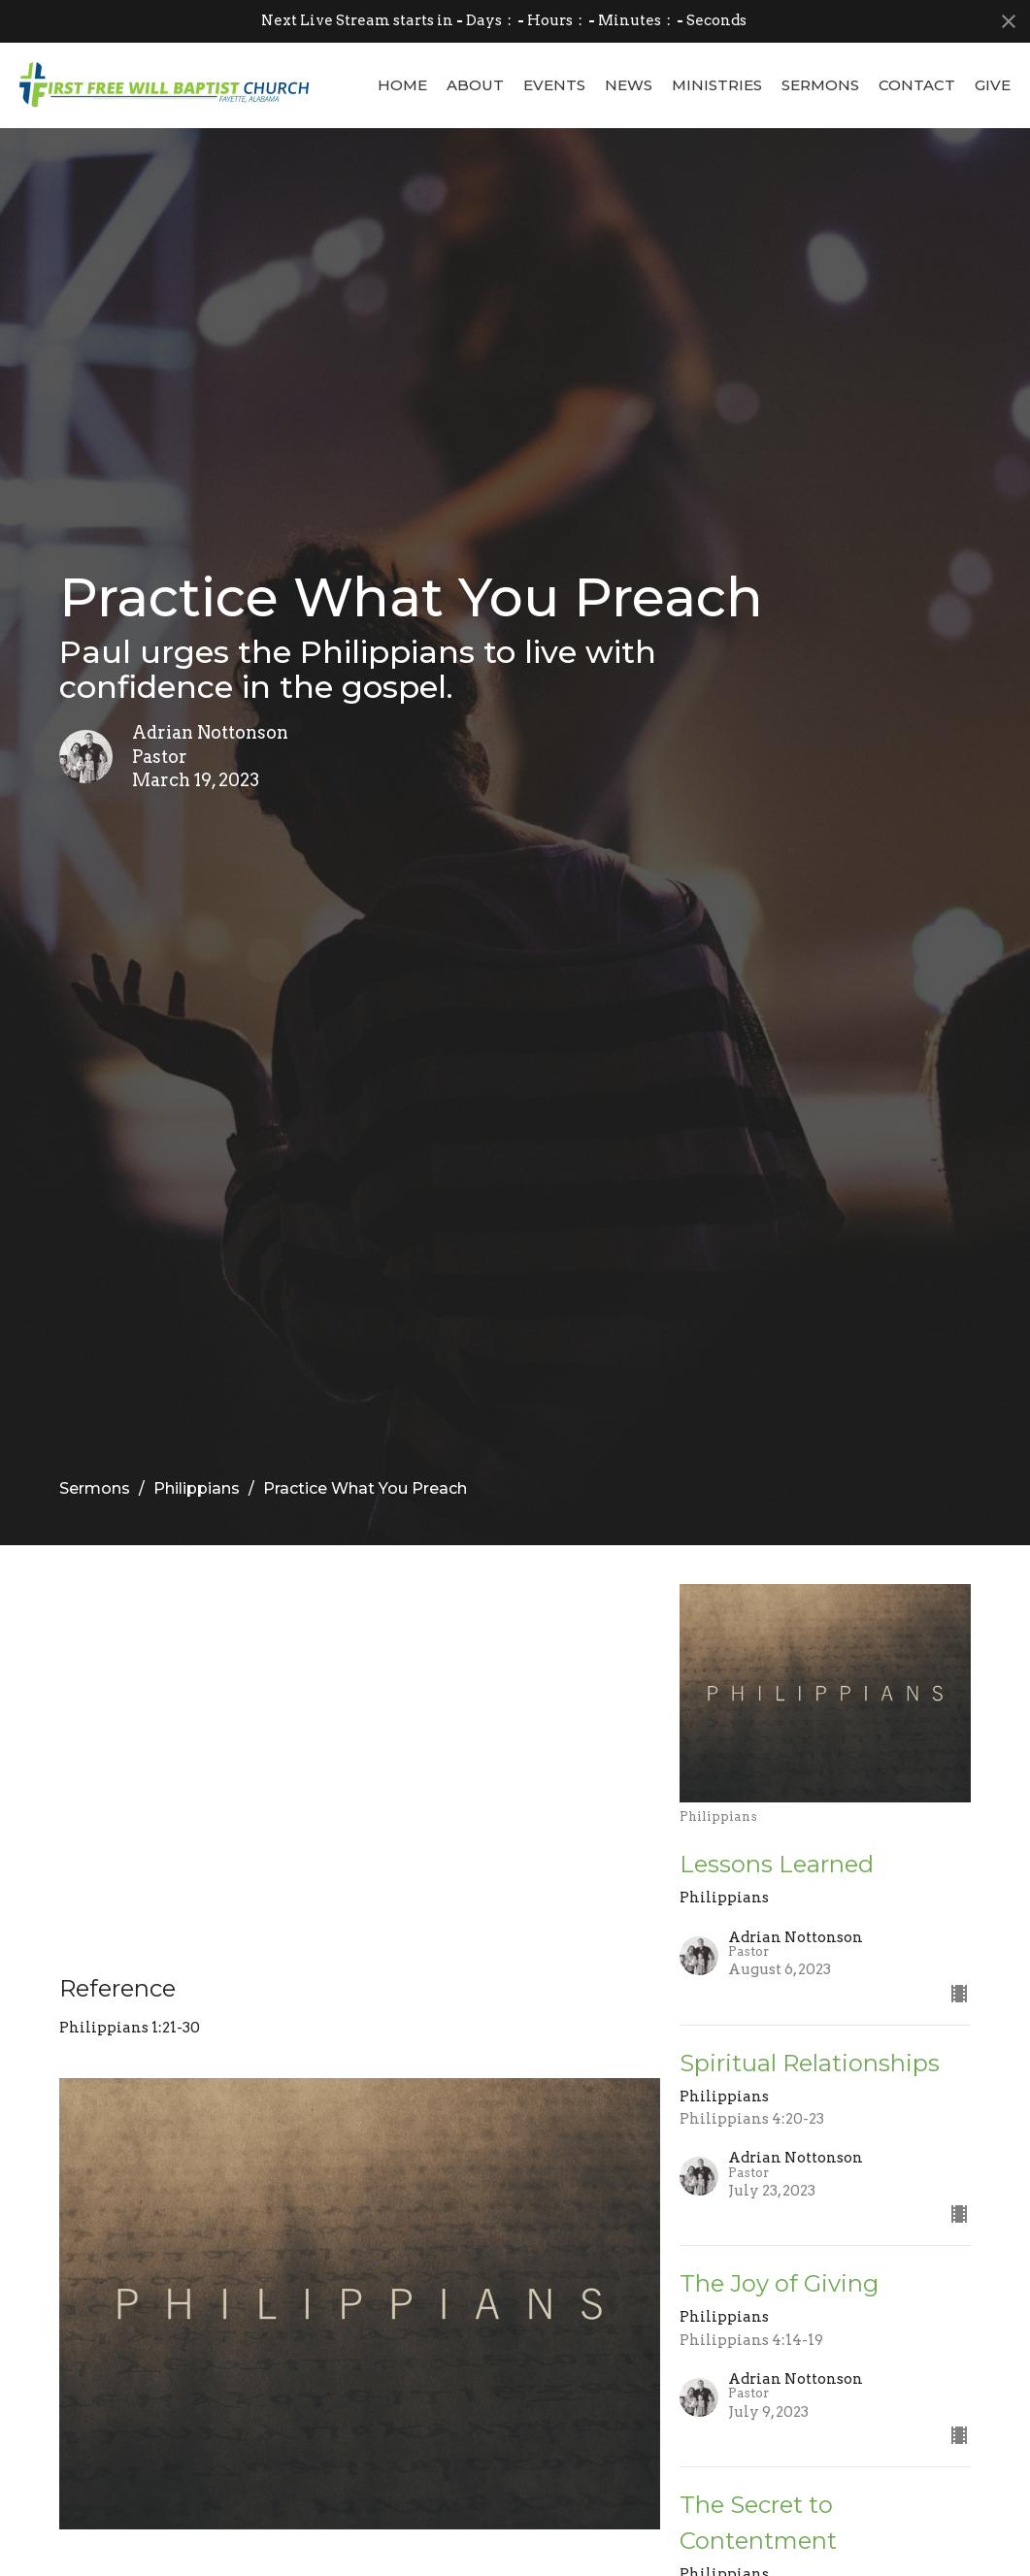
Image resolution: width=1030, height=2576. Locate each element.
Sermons (820, 85)
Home (402, 85)
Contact (917, 85)
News (628, 85)
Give (993, 85)
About (475, 85)
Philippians (196, 1488)
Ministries (717, 85)
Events (554, 85)
